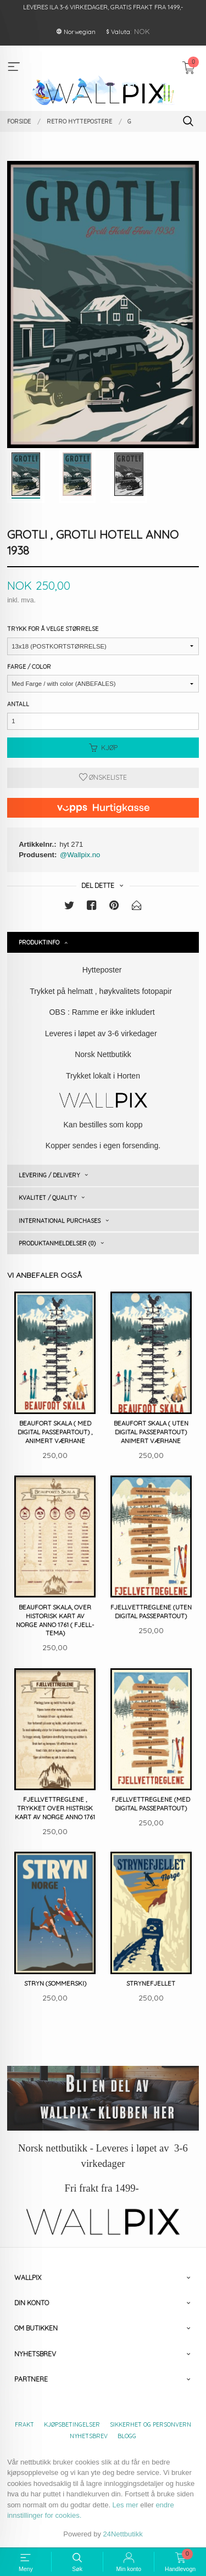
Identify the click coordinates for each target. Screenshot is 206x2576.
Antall (18, 704)
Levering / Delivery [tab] (49, 1175)
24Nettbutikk (123, 2534)
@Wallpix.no (80, 855)
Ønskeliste (103, 777)
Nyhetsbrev (89, 2436)
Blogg (127, 2436)
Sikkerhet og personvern (150, 2424)
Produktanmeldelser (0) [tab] (57, 1243)
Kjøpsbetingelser (72, 2424)
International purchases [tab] (60, 1221)
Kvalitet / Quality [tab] (47, 1198)
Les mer (125, 2505)
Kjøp (103, 748)
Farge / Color (29, 666)
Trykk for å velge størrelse (52, 629)
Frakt (24, 2424)
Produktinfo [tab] (39, 942)
